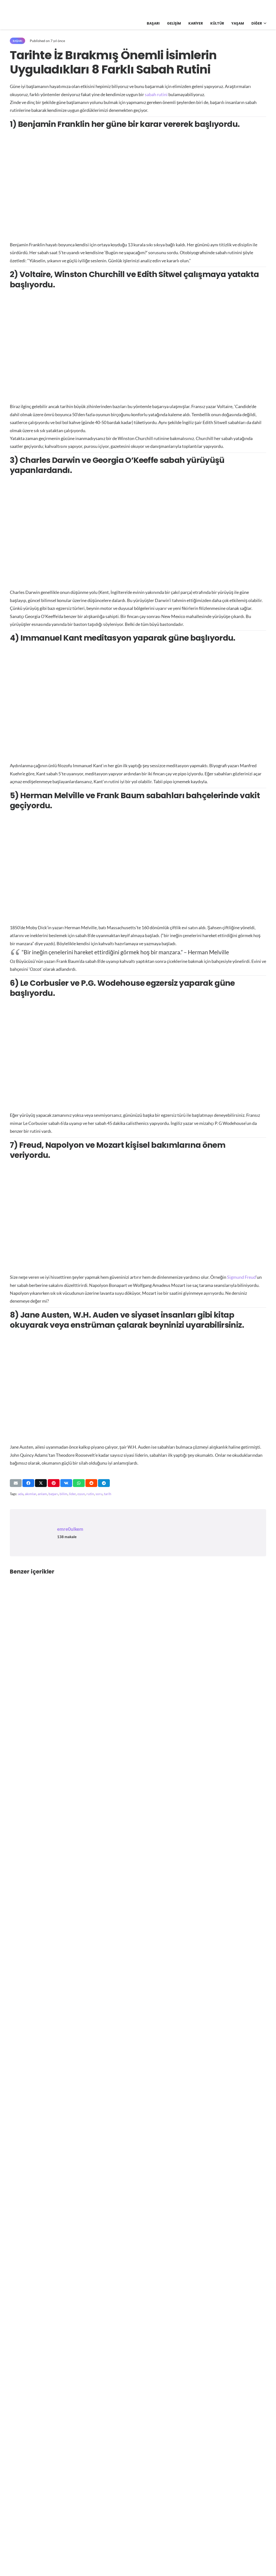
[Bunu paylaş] (28, 1483)
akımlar (30, 1494)
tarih (107, 1494)
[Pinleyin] (54, 1483)
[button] (264, 23)
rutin (90, 1494)
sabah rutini (156, 94)
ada (20, 1494)
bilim (63, 1494)
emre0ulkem (70, 1529)
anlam (42, 1494)
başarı (53, 1494)
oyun (81, 1494)
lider (72, 1494)
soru (99, 1494)
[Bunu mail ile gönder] (16, 1483)
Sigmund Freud (241, 1277)
